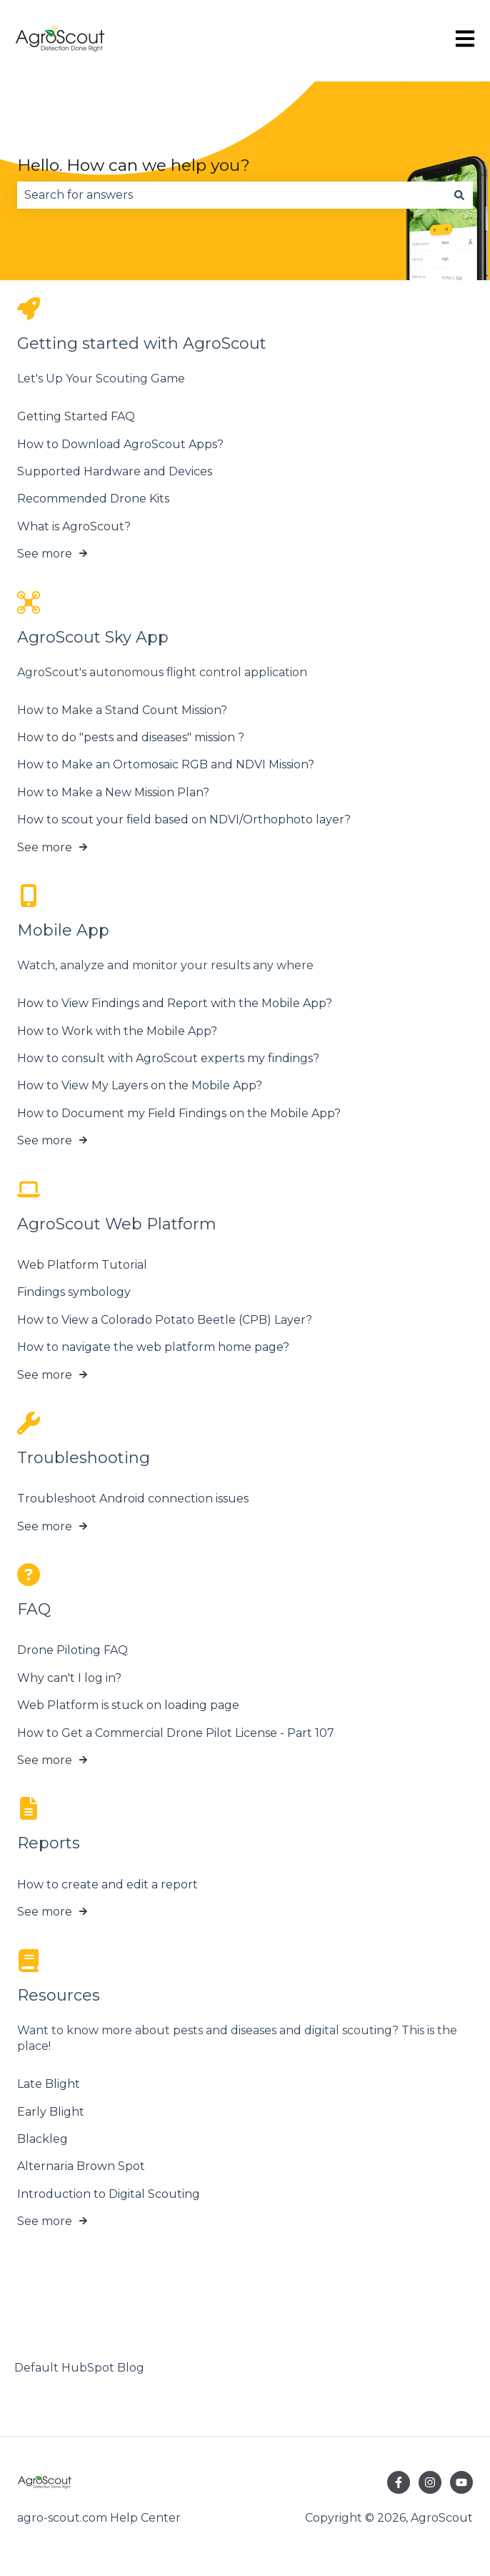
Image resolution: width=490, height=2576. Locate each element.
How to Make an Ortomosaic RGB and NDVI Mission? (165, 765)
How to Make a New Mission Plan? (113, 792)
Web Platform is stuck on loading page (128, 1705)
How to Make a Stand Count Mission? (122, 710)
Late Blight (48, 2084)
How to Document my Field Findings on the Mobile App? (179, 1113)
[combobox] (231, 195)
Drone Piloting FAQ (72, 1651)
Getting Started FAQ (76, 416)
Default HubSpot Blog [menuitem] (79, 2367)
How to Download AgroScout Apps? (120, 444)
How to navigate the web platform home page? (153, 1347)
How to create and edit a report (107, 1884)
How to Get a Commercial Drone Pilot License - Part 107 (175, 1733)
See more (44, 553)
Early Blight (50, 2112)
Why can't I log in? (69, 1678)
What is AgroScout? (74, 526)
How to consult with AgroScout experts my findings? (168, 1058)
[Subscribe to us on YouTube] (461, 2482)
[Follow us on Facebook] (398, 2482)
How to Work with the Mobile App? (117, 1031)
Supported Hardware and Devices (114, 471)
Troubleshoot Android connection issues (133, 1498)
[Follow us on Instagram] (430, 2482)
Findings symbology (74, 1292)
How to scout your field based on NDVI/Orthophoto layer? (184, 819)
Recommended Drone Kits (93, 498)
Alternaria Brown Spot (81, 2166)
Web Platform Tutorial (82, 1265)
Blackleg (42, 2139)
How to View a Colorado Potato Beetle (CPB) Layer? (164, 1320)
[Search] (459, 195)
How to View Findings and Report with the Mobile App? (174, 1003)
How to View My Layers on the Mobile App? (139, 1085)
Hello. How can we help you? (133, 165)
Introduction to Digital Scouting (108, 2194)
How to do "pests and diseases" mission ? (130, 737)
